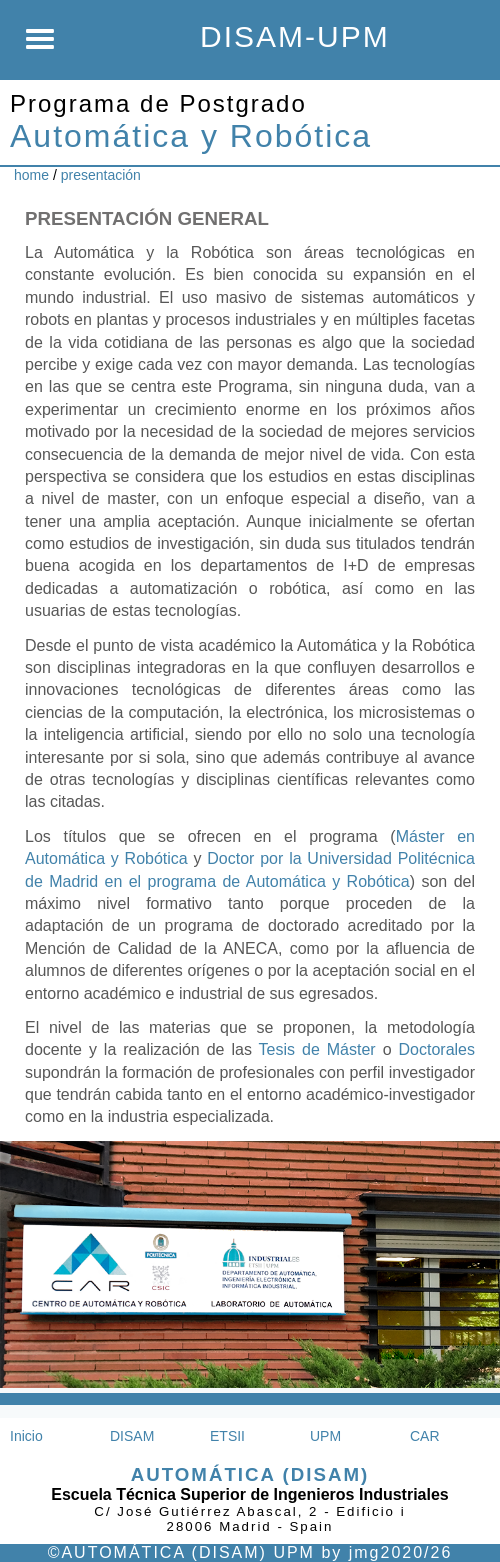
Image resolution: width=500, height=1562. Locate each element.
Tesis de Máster (317, 1049)
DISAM (132, 1436)
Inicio (26, 1436)
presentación (101, 175)
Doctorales (437, 1049)
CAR (425, 1436)
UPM (325, 1436)
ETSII (227, 1436)
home (31, 175)
